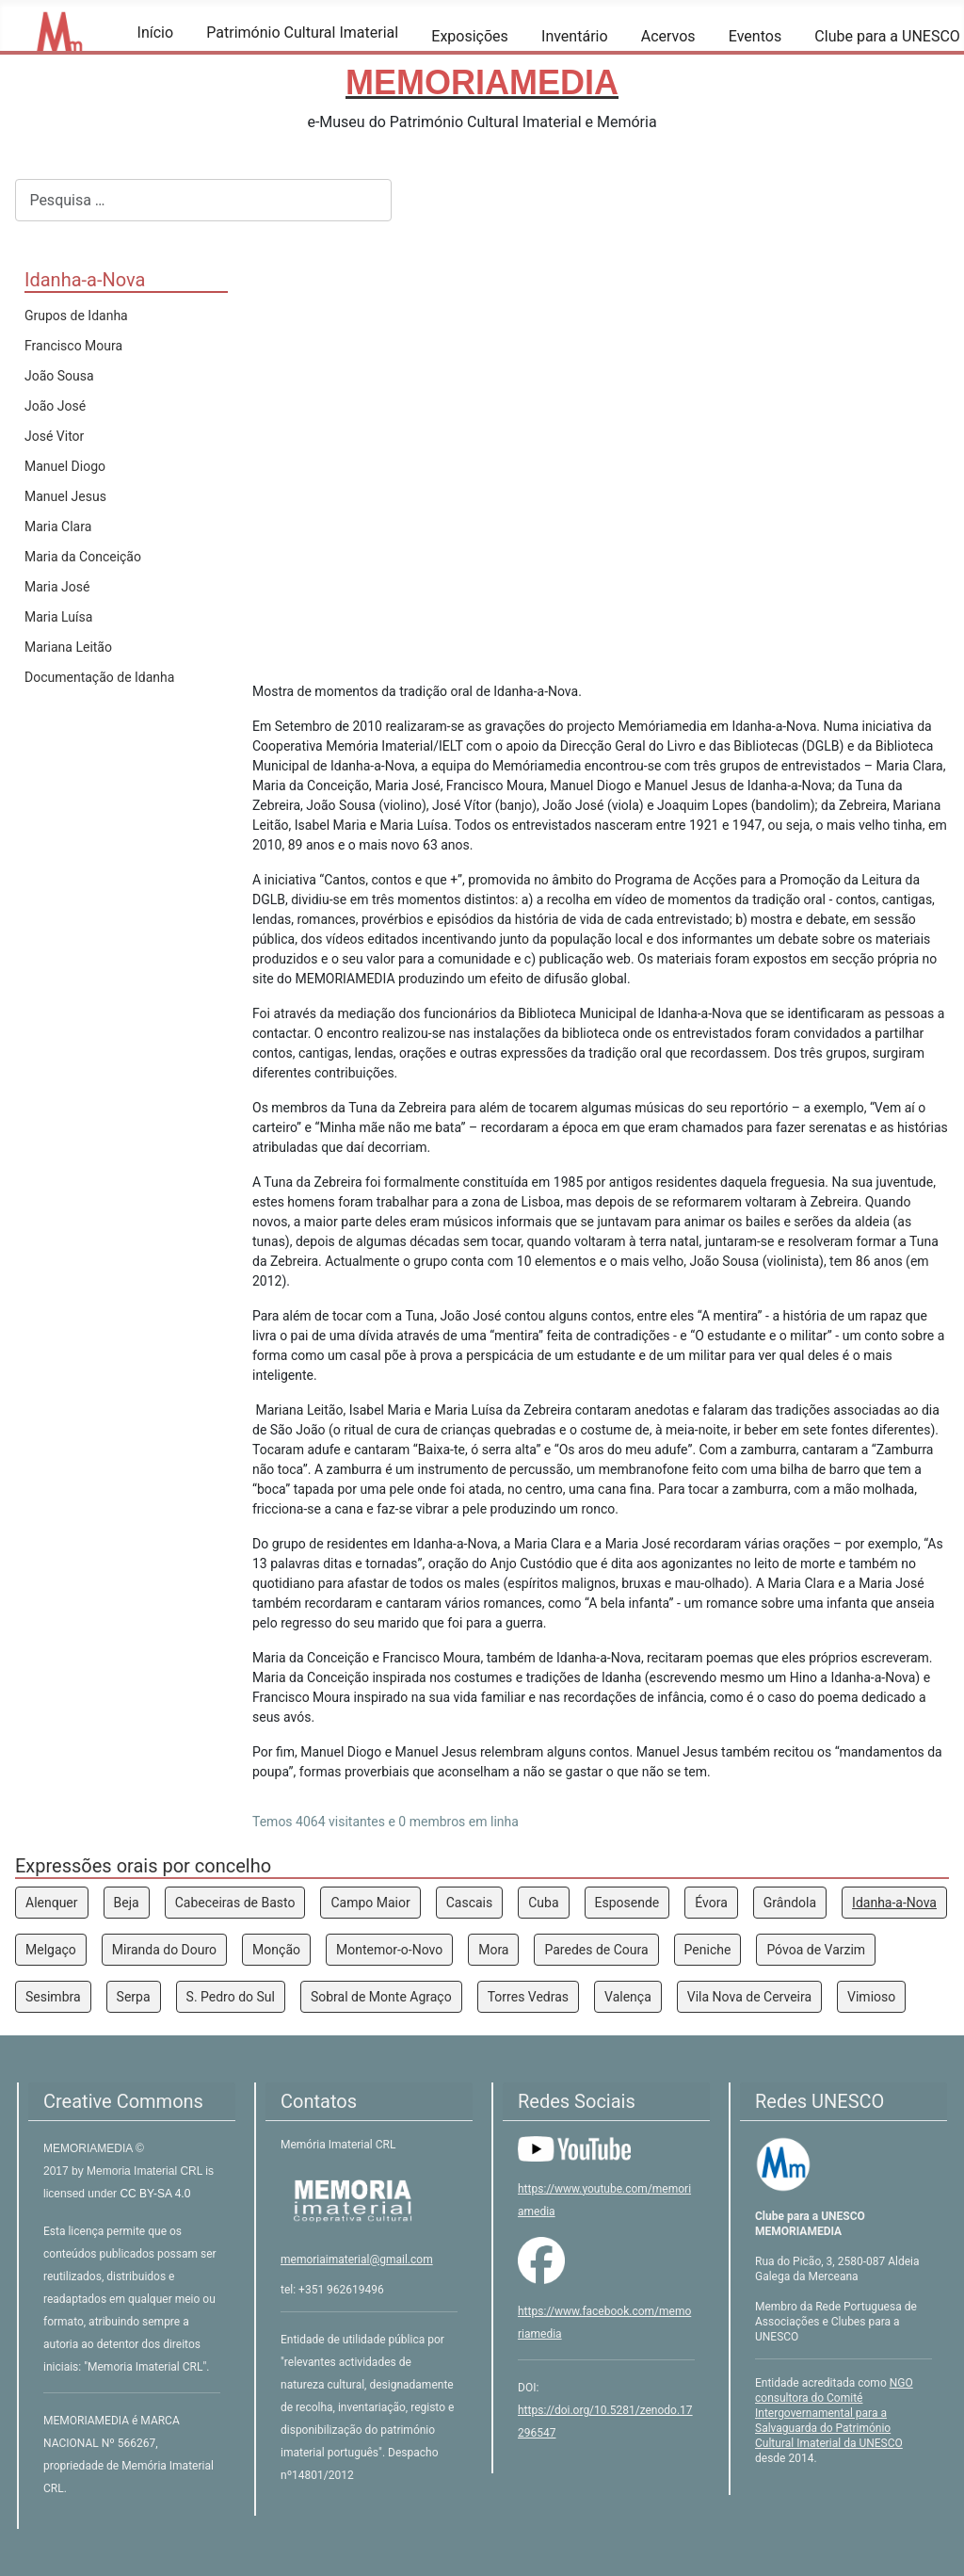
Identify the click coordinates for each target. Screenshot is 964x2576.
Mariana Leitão (68, 647)
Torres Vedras (528, 1996)
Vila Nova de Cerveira (749, 1996)
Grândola (789, 1902)
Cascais (469, 1902)
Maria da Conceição (82, 556)
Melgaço (50, 1949)
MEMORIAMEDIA (89, 2148)
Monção (276, 1949)
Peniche (707, 1949)
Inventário (574, 36)
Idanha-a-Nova (894, 1902)
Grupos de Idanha (76, 315)
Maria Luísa (58, 616)
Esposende (627, 1902)
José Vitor (54, 436)
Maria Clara (57, 526)
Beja (126, 1902)
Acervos (668, 36)
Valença (627, 1996)
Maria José (56, 586)
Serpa (134, 1996)
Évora (711, 1902)
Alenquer (51, 1902)
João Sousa (59, 375)
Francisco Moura (73, 345)
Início (155, 32)
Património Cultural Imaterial (302, 32)
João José (55, 405)
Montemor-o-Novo (389, 1949)
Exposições (469, 36)
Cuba (543, 1902)
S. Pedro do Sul (230, 1996)
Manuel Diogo (64, 466)
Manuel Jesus (65, 496)
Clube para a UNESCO (887, 36)
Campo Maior (370, 1902)
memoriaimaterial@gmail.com (357, 2259)
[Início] (149, 59)
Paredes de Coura (596, 1949)
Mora (493, 1949)
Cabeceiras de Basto (235, 1902)
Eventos (755, 36)
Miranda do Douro (164, 1949)
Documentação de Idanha (99, 677)
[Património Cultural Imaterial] (218, 59)
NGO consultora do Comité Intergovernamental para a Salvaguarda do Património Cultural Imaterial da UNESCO (834, 2413)
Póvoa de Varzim (815, 1949)
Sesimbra (53, 1996)
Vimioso (871, 1996)
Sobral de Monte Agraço (381, 1996)
